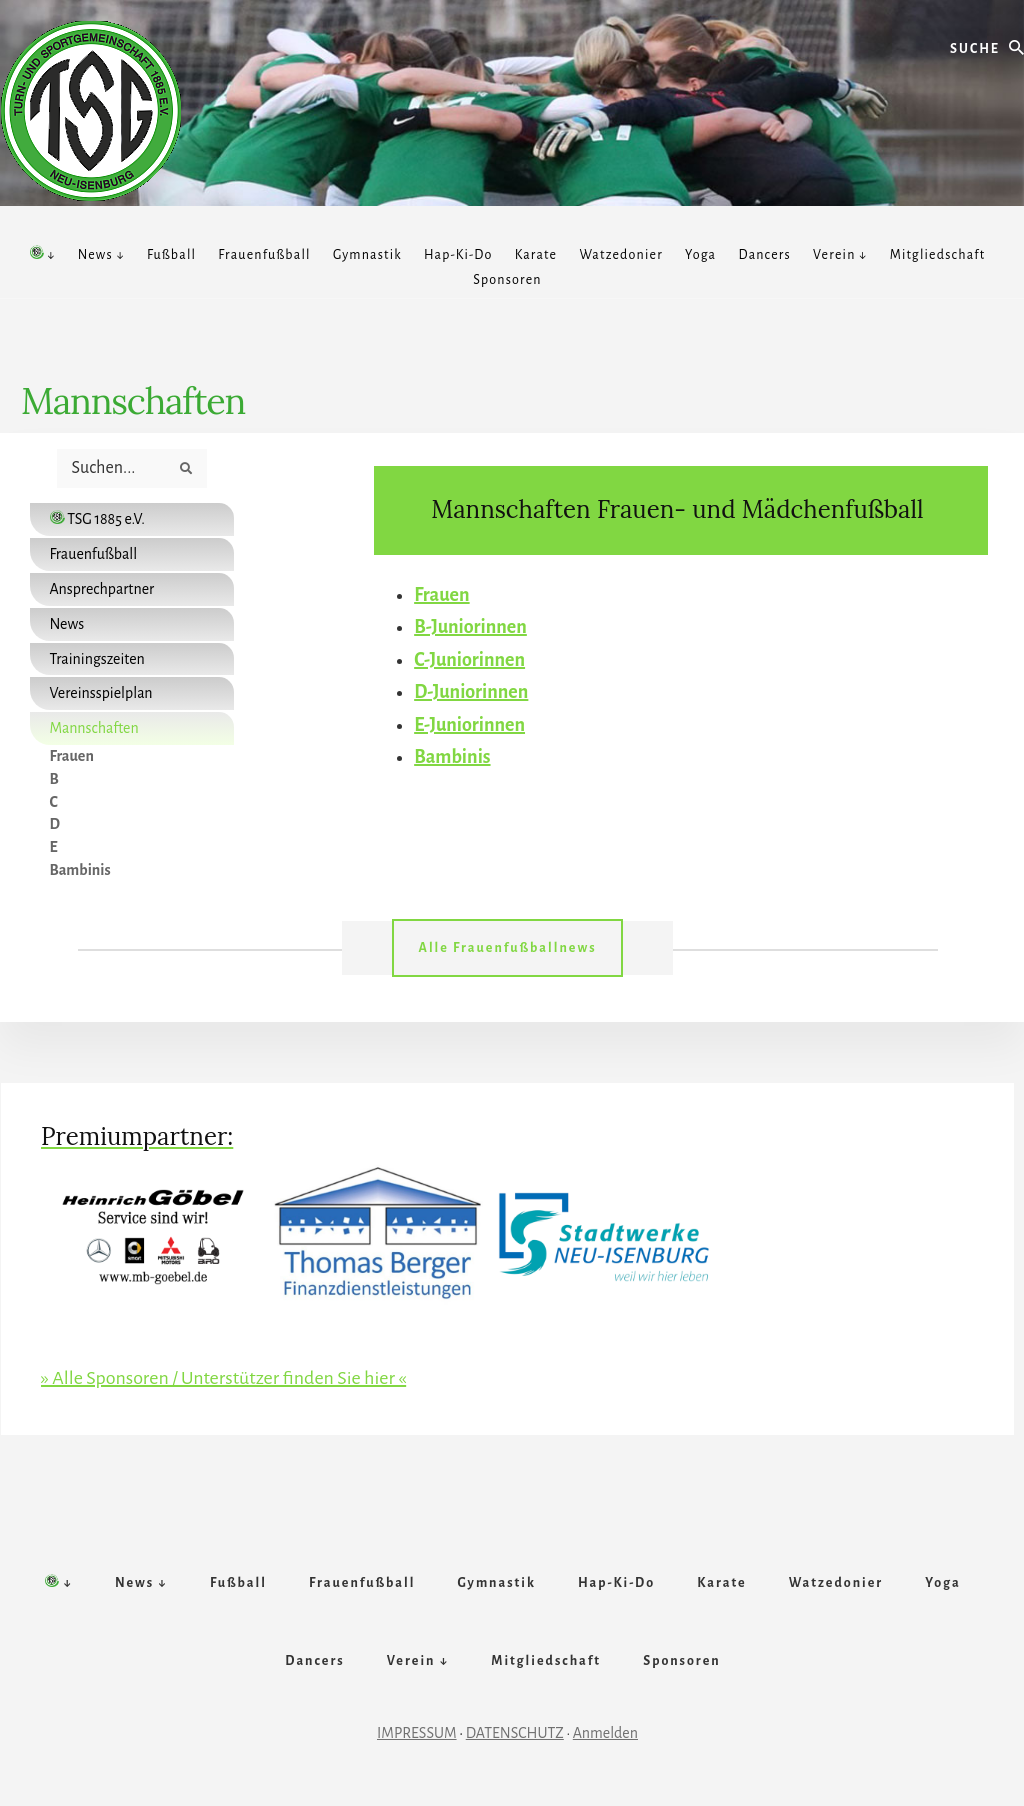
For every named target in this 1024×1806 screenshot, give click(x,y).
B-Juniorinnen (470, 627)
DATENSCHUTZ (515, 1733)
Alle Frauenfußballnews (507, 948)
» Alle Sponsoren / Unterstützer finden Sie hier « (223, 1378)
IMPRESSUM (417, 1733)
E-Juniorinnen (469, 725)
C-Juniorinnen (469, 660)
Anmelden (605, 1733)
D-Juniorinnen (471, 692)
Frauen (441, 595)
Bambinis (452, 757)
